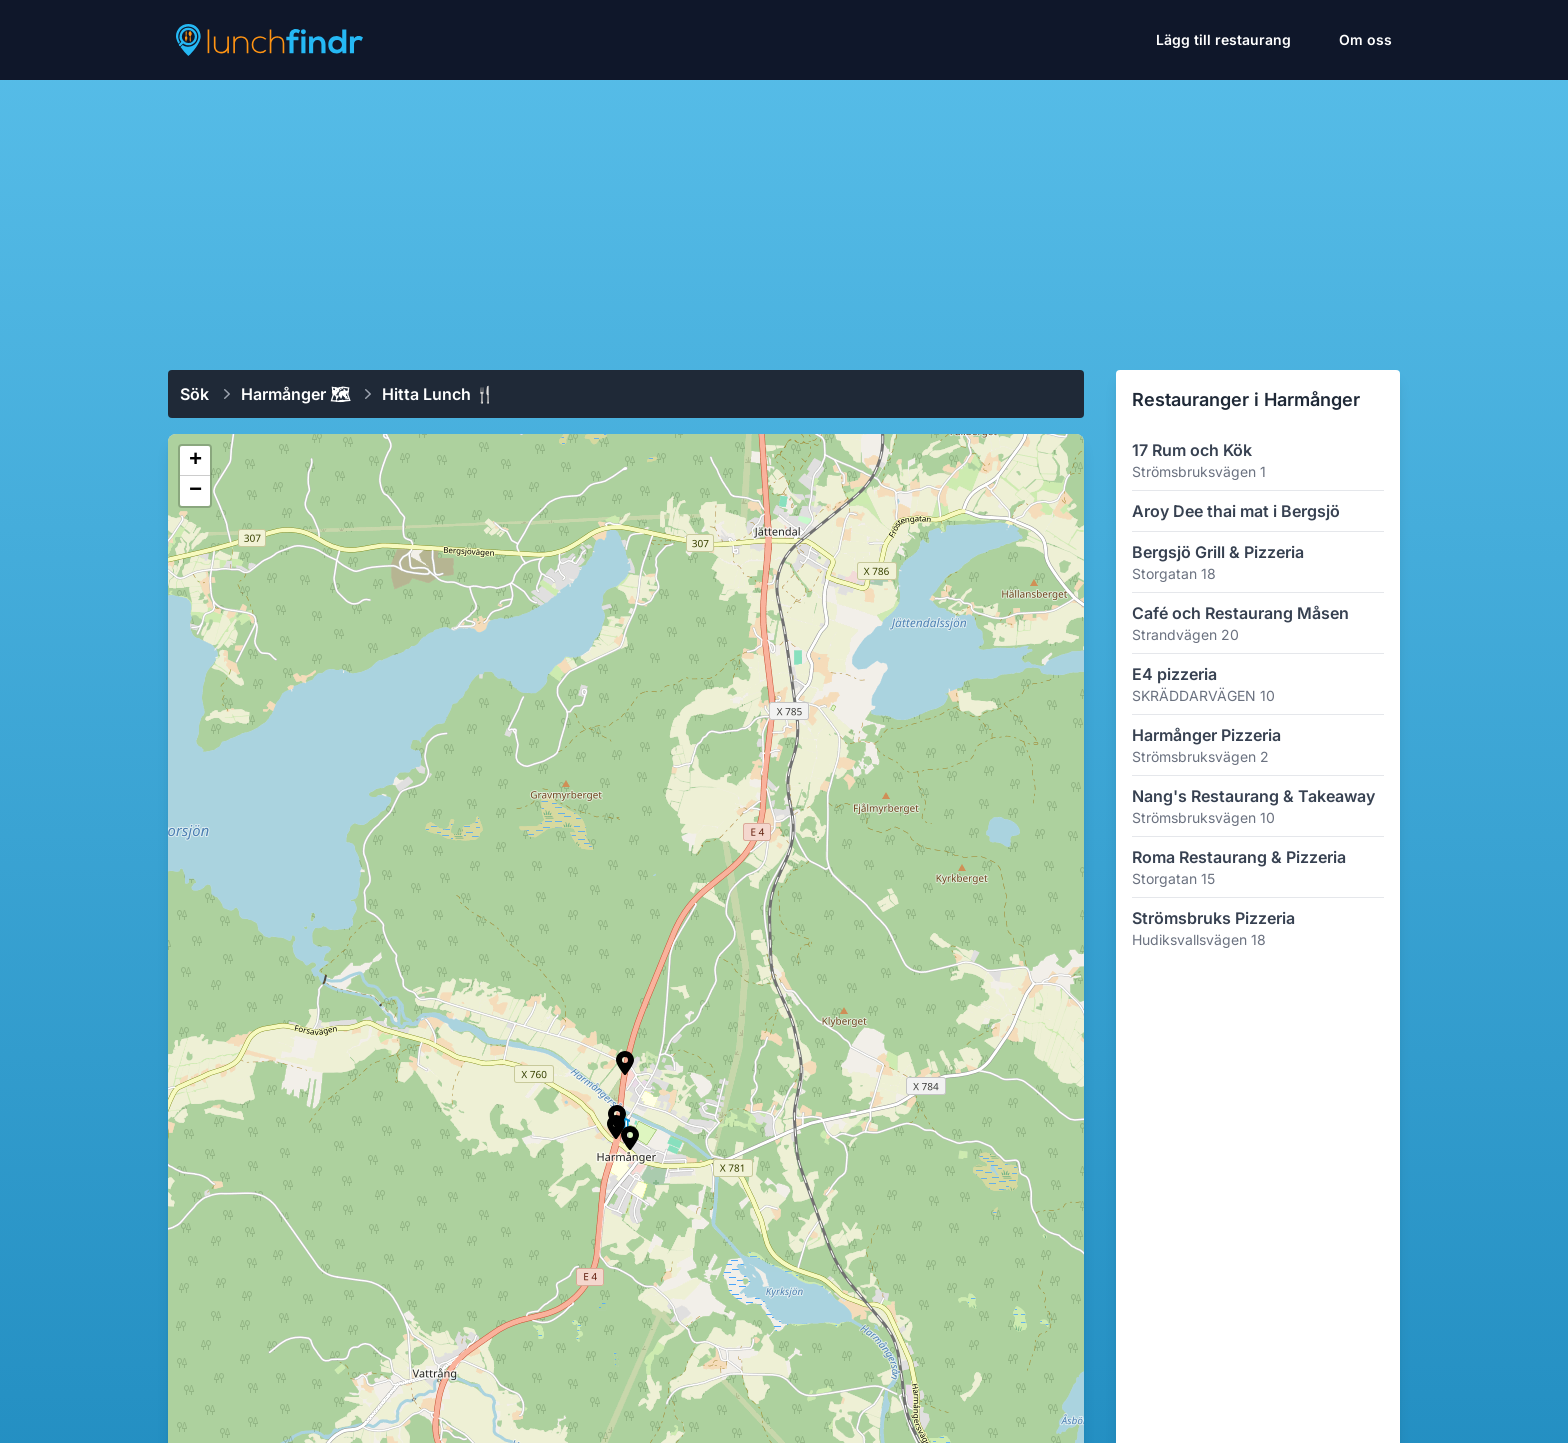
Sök (194, 394)
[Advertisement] (784, 217)
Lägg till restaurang (1223, 39)
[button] (625, 1063)
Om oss (1365, 39)
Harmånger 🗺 (295, 394)
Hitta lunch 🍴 (438, 394)
